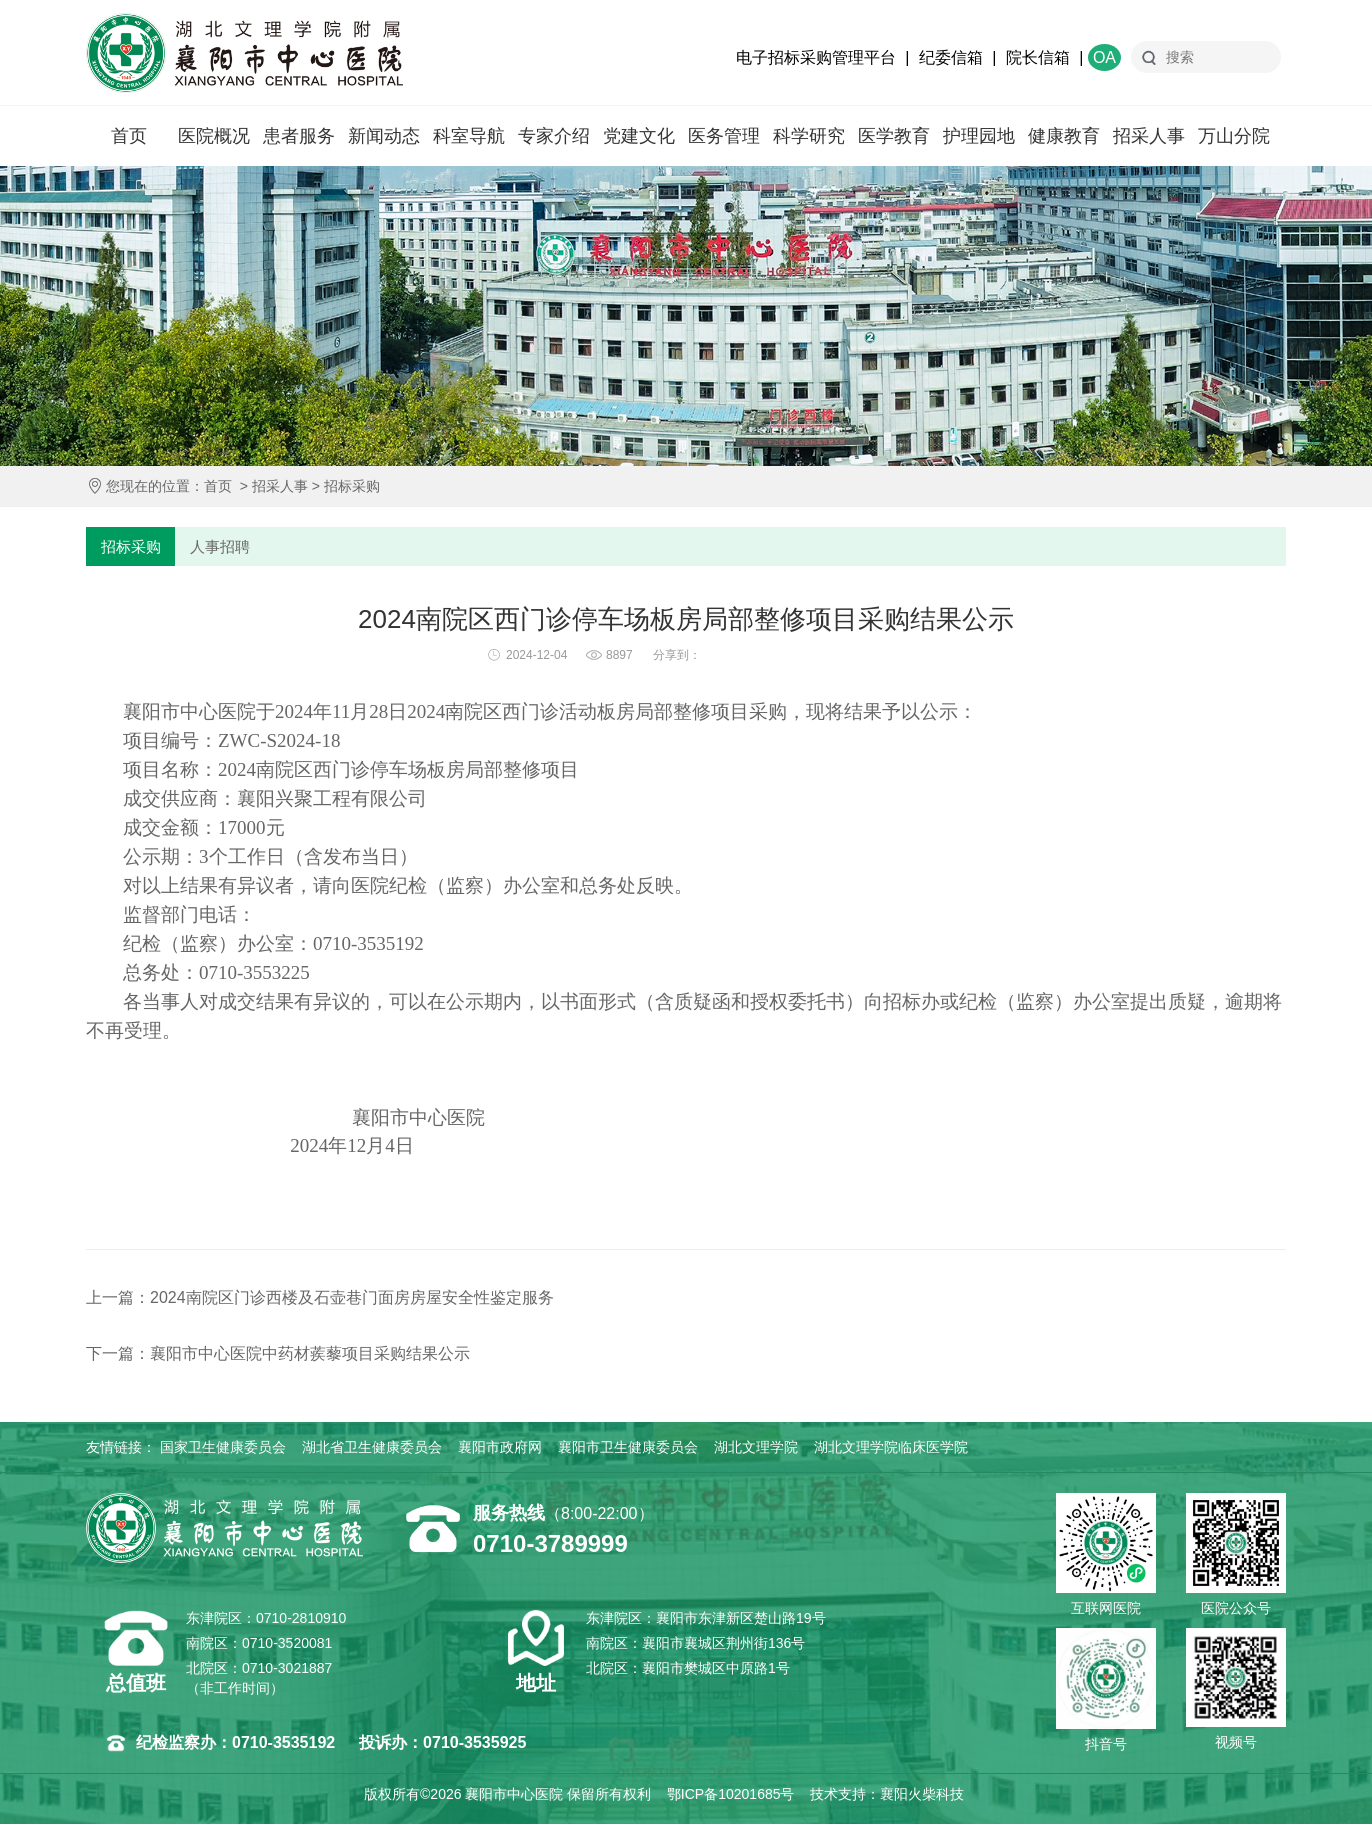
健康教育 (1064, 136)
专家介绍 (554, 136)
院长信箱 (1038, 57)
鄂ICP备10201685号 (731, 1795)
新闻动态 (384, 136)
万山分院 (1234, 136)
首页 (129, 136)
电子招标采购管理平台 (816, 57)
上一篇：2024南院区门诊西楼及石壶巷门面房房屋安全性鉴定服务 (320, 1298)
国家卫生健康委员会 (223, 1448)
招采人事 (1149, 136)
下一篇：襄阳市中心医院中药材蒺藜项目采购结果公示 (278, 1354)
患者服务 (299, 136)
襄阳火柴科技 (922, 1795)
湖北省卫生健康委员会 (372, 1448)
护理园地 (979, 136)
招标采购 (352, 486)
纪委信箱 (951, 57)
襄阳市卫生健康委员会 (628, 1448)
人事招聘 (221, 546)
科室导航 (469, 136)
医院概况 (214, 136)
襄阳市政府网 (500, 1448)
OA (1104, 57)
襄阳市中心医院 (244, 53)
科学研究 (809, 136)
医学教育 (894, 136)
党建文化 (639, 136)
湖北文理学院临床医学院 (891, 1448)
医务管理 (724, 136)
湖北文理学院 (756, 1448)
